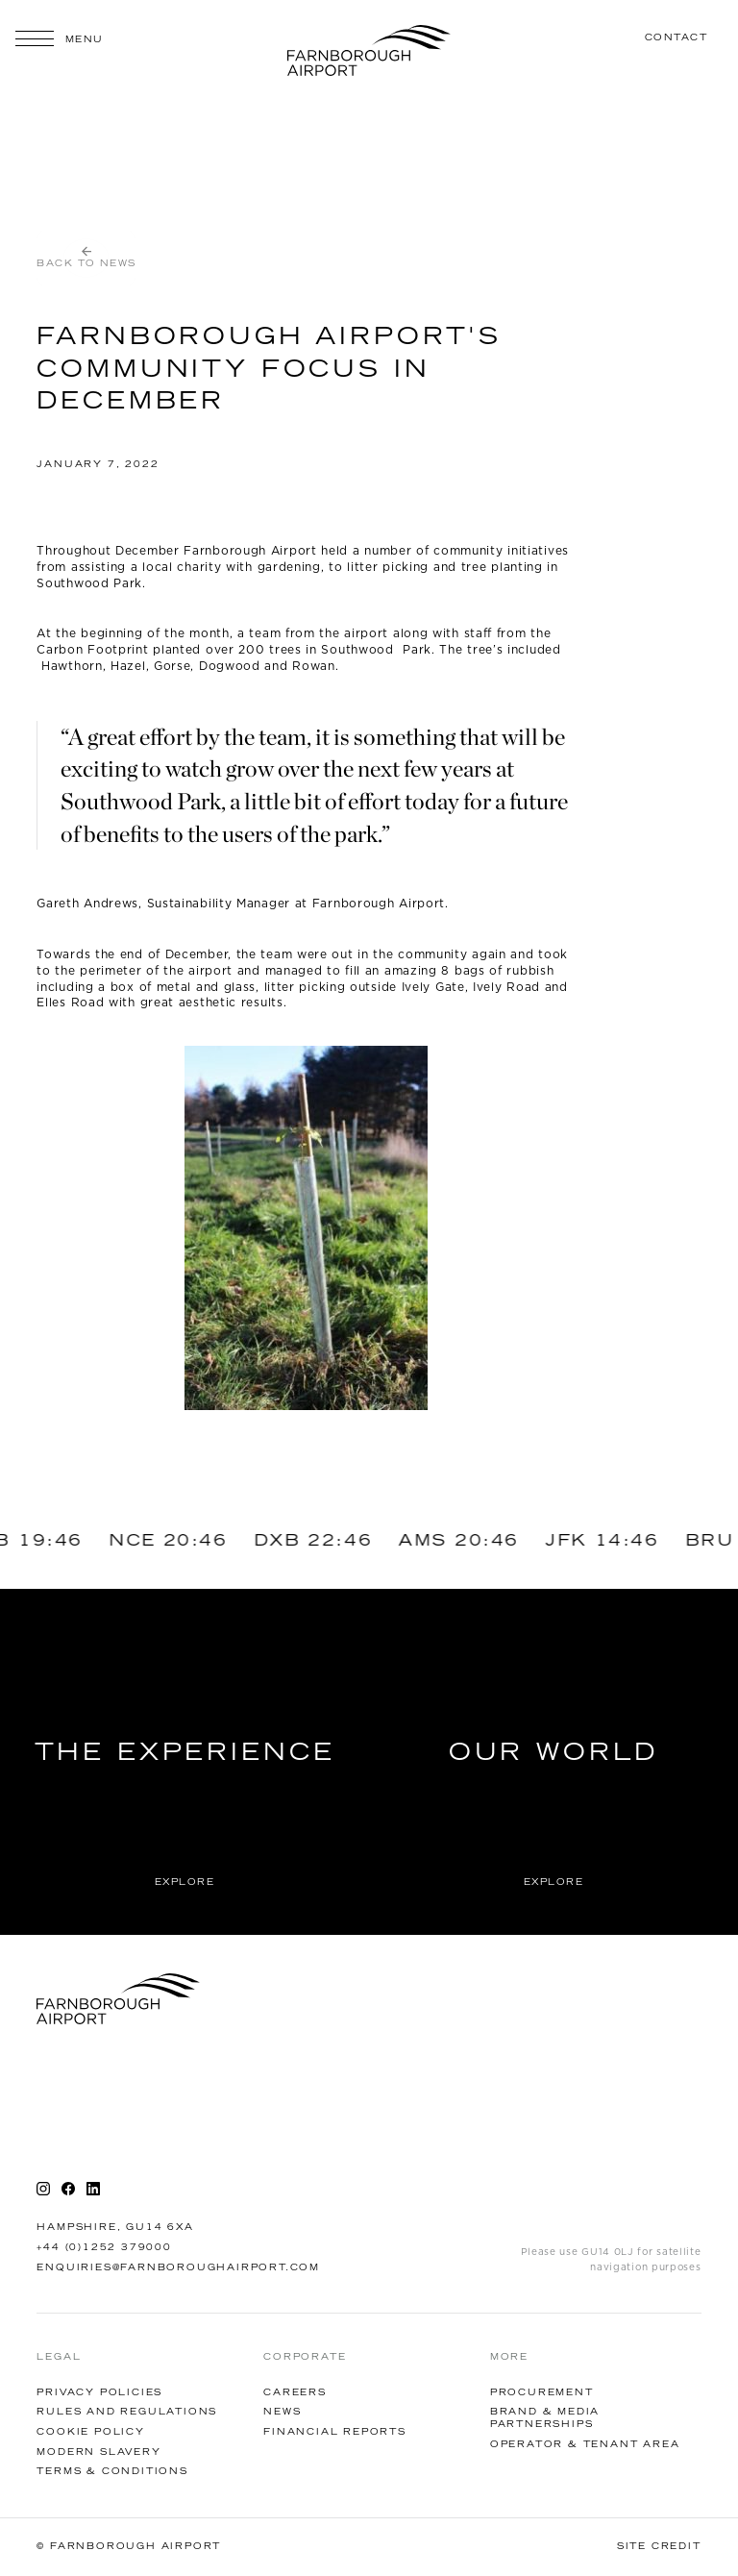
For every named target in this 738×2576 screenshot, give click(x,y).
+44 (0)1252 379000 (104, 2247)
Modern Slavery (98, 2452)
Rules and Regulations (127, 2412)
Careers (295, 2393)
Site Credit (659, 2546)
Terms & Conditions (112, 2471)
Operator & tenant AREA (585, 2444)
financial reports (334, 2432)
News (282, 2412)
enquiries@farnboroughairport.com (178, 2268)
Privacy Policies (99, 2393)
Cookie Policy (90, 2432)
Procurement (542, 2393)
